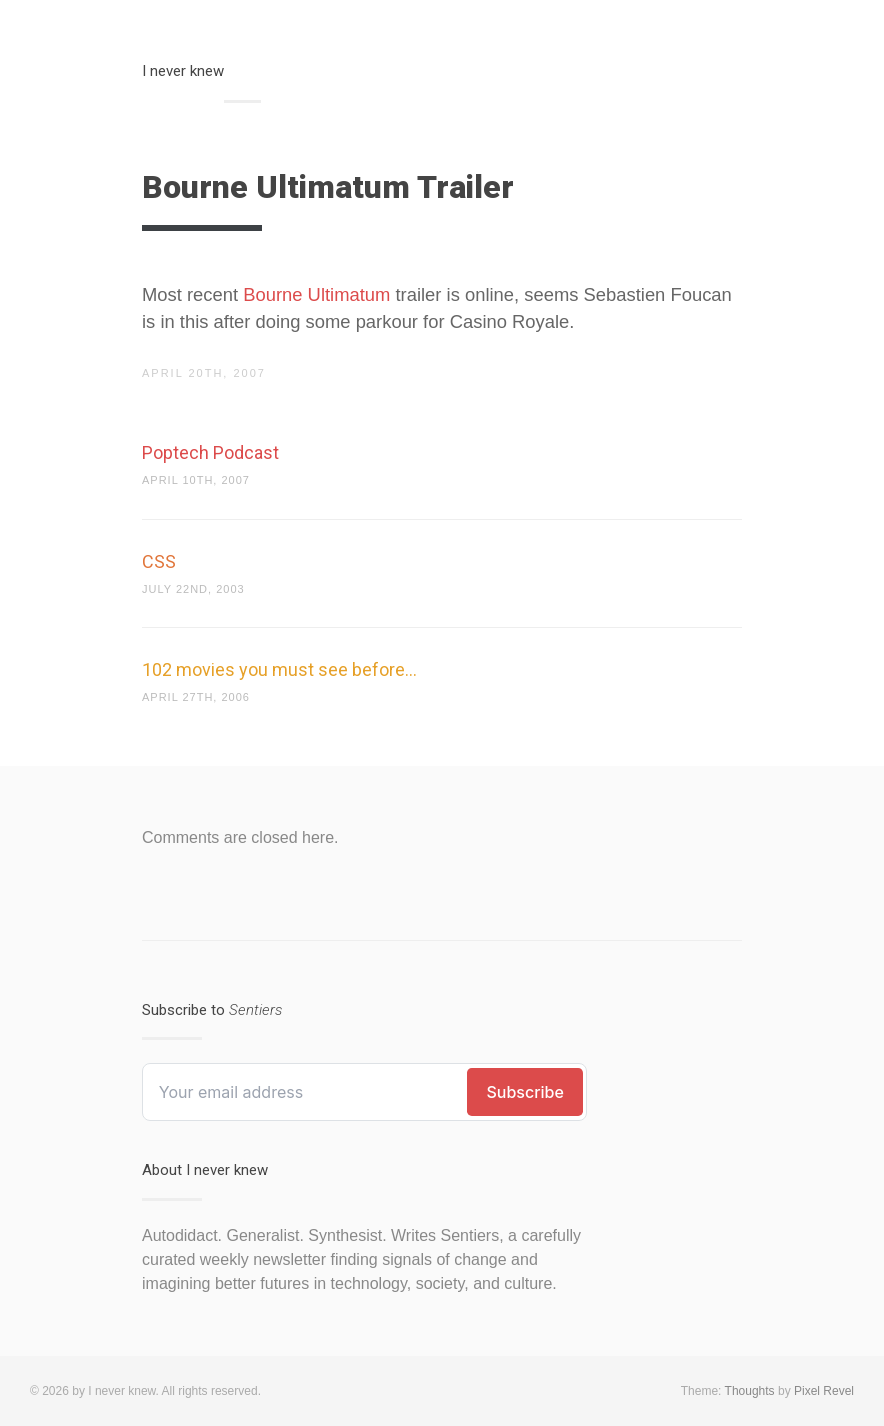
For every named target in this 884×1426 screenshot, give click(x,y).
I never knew (183, 71)
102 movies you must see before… (279, 669)
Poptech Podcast (210, 452)
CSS (159, 561)
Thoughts (750, 1391)
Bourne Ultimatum (316, 294)
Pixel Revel (824, 1391)
